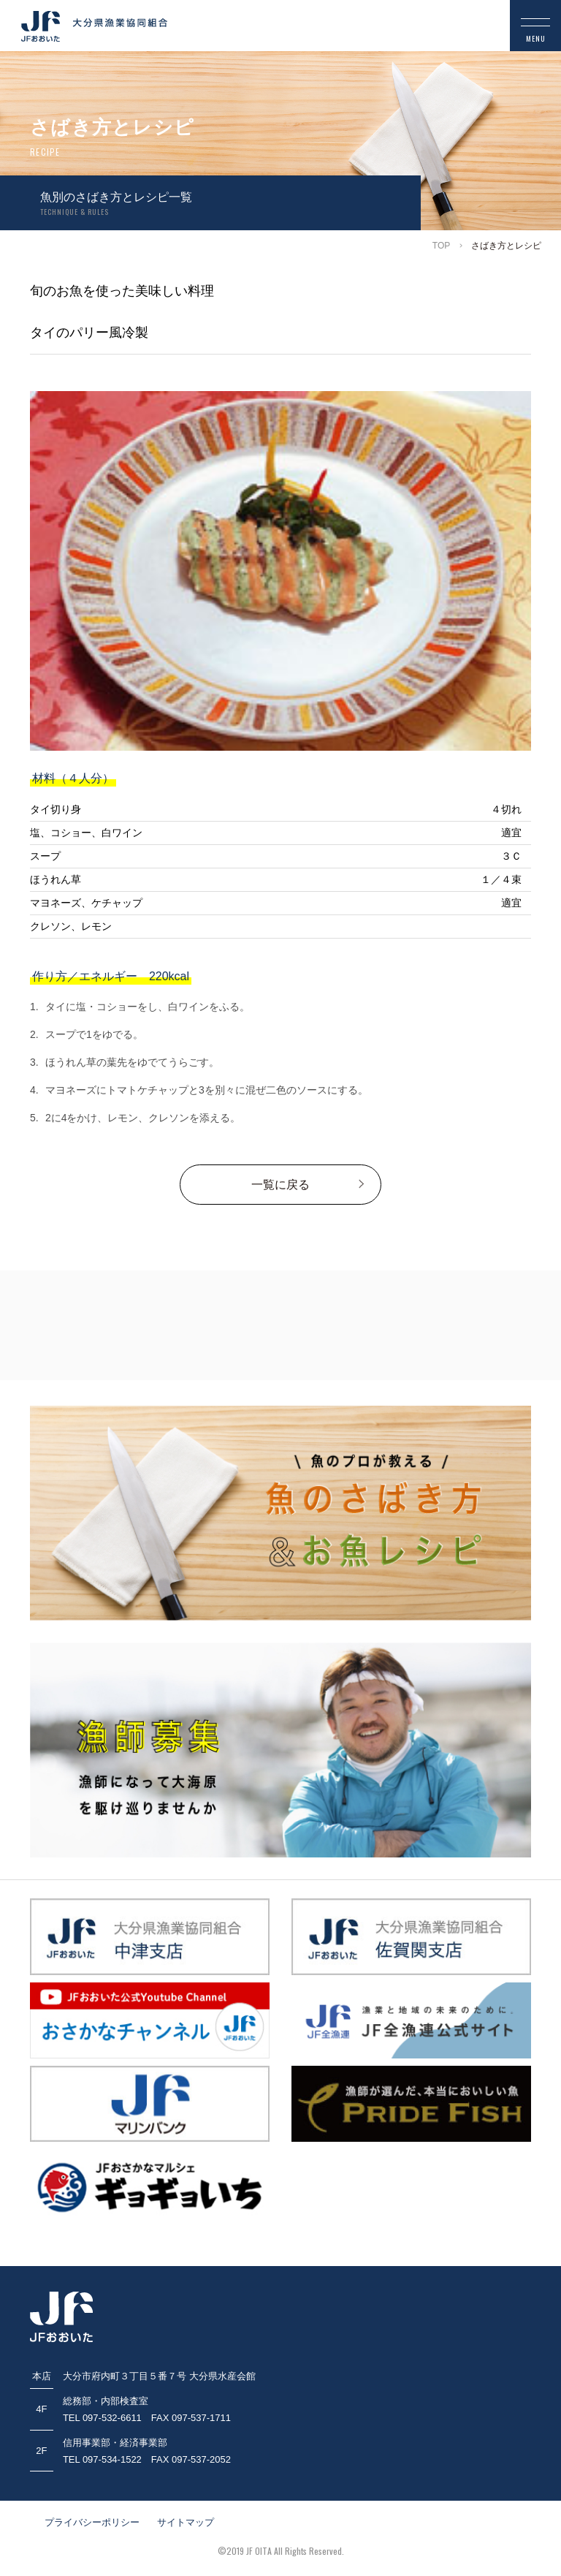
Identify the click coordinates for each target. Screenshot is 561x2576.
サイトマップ (185, 2522)
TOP (441, 245)
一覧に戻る (280, 1184)
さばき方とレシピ (506, 245)
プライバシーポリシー (92, 2522)
